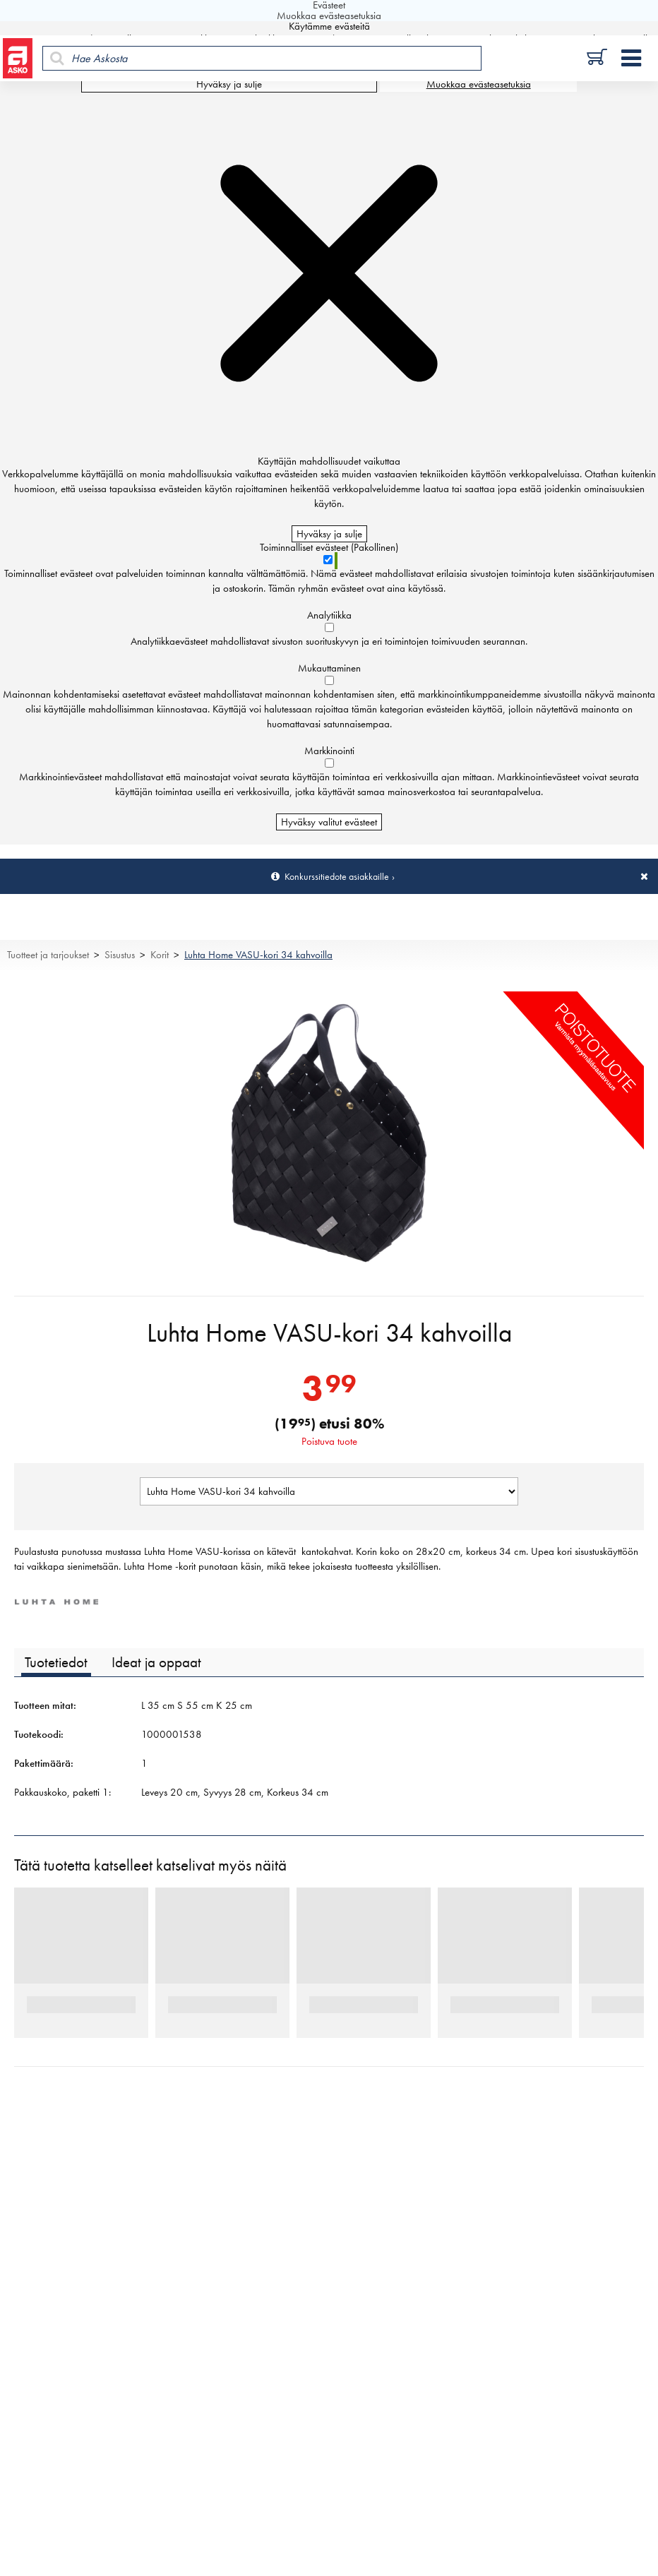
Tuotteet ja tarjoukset (48, 955)
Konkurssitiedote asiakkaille (337, 876)
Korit (159, 955)
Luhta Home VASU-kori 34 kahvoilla (258, 955)
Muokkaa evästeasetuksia (478, 84)
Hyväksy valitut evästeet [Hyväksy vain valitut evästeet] (329, 822)
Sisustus (119, 955)
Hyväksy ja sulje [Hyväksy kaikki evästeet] (229, 84)
